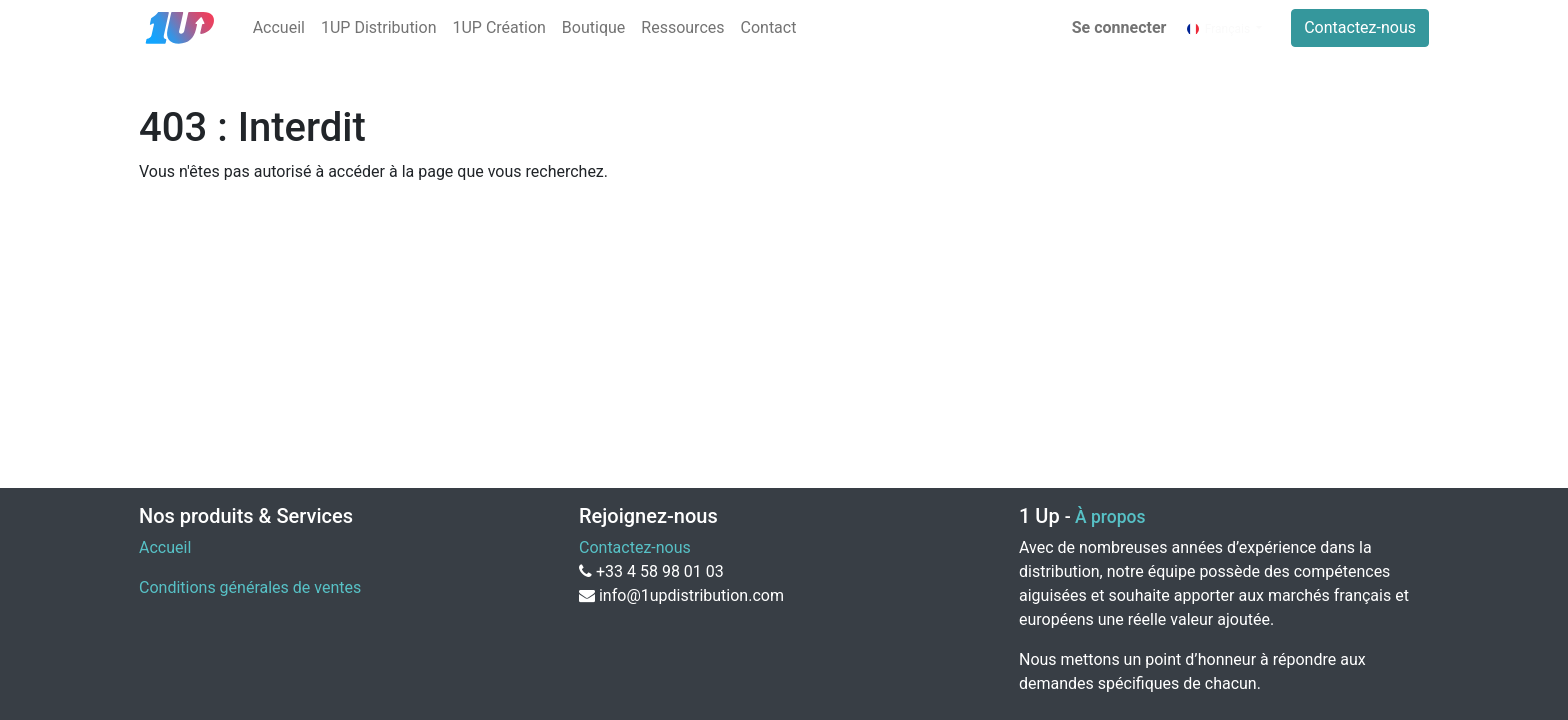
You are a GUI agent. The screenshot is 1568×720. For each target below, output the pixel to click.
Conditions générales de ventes (250, 587)
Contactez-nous (1360, 27)
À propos (1110, 517)
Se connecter (1119, 27)
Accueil (165, 547)
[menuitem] (279, 28)
